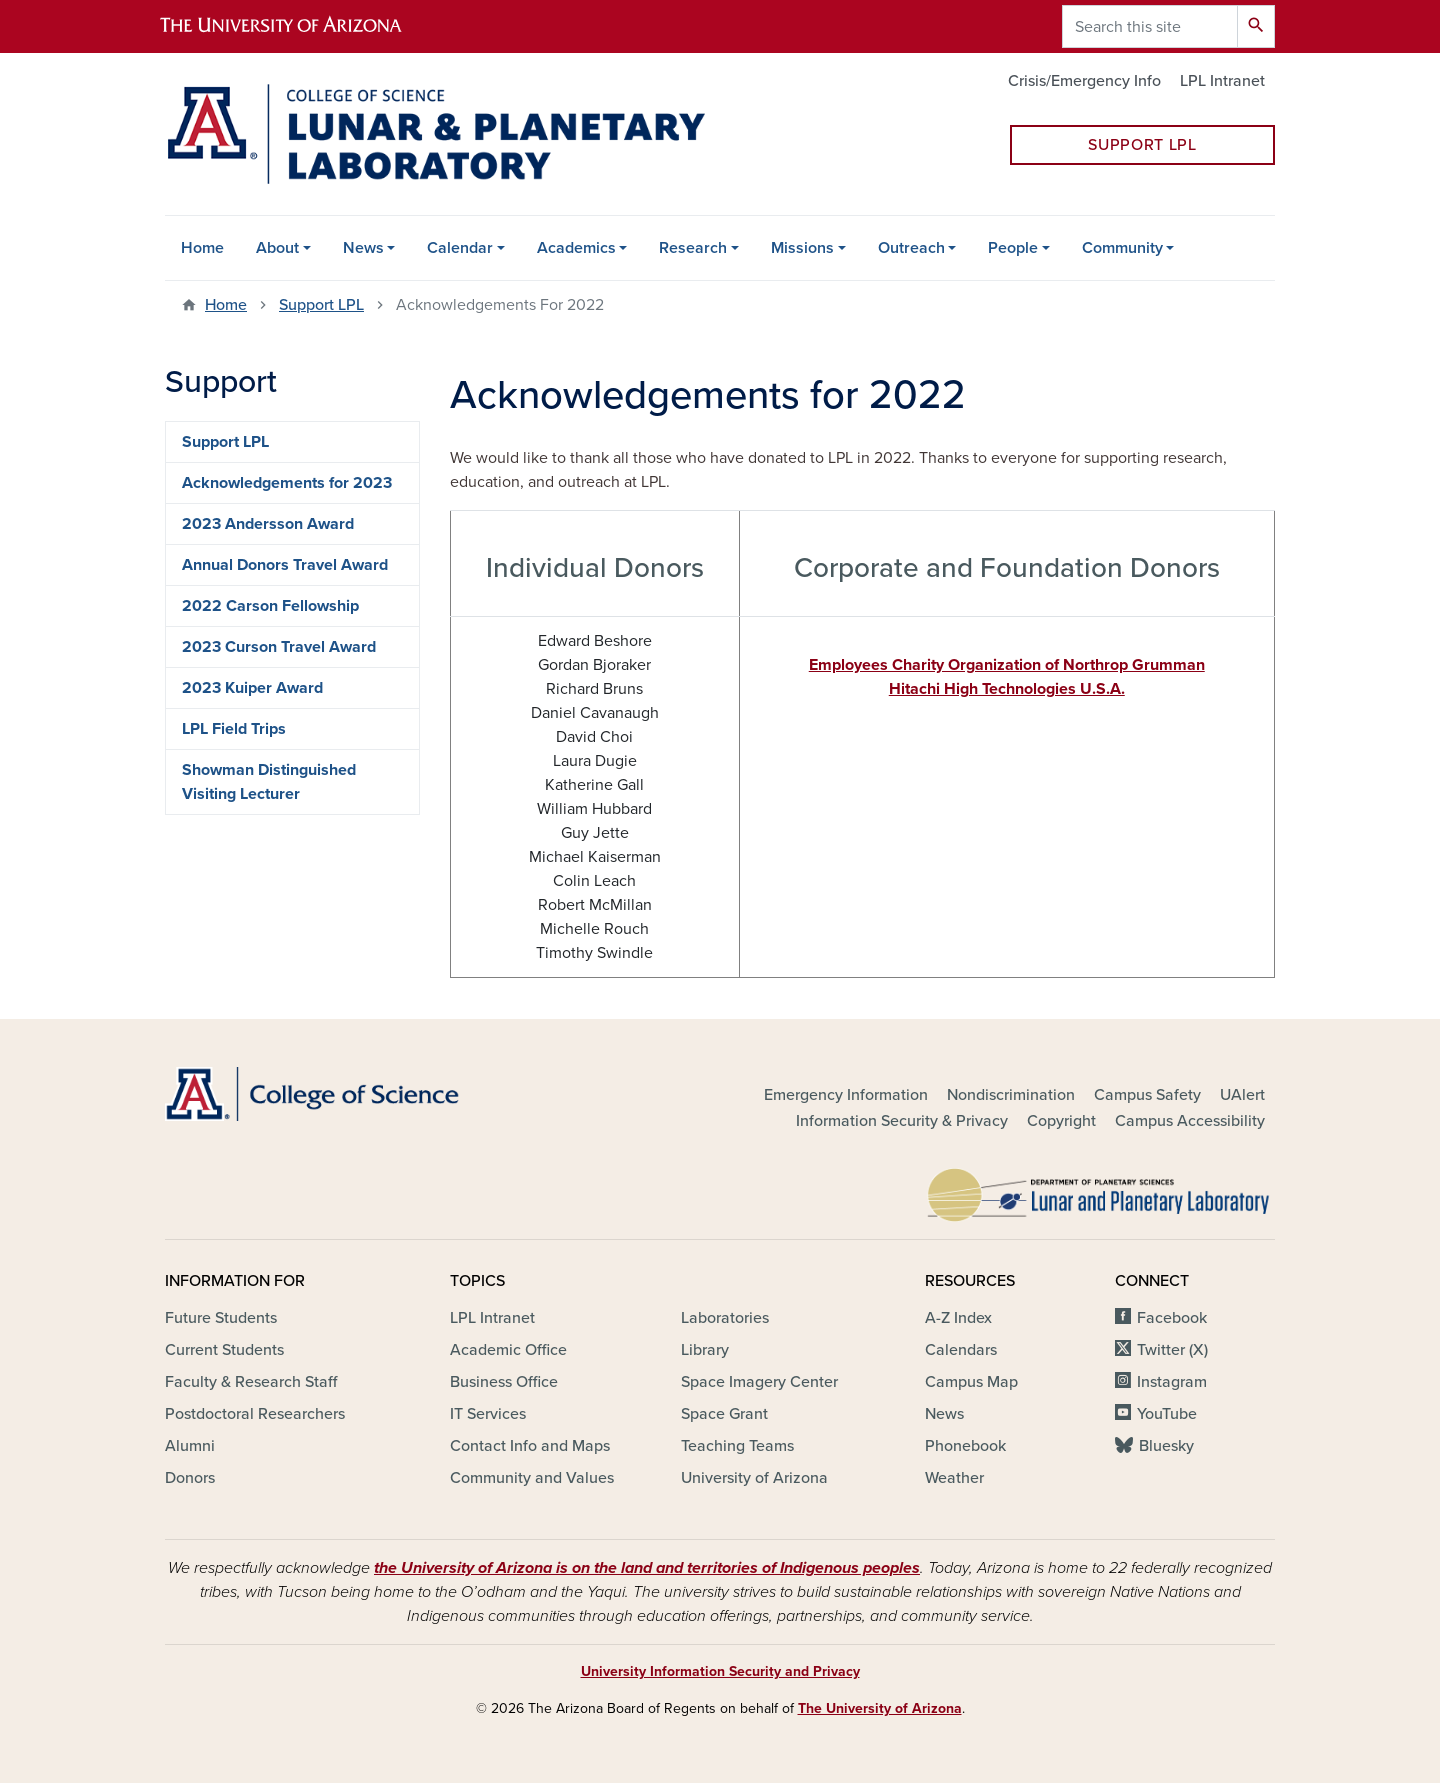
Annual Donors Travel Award (285, 565)
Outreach (911, 248)
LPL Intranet (1222, 81)
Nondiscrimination (1011, 1095)
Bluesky (1166, 1446)
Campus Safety (1147, 1095)
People (1013, 248)
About (277, 248)
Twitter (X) (1172, 1350)
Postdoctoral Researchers (255, 1414)
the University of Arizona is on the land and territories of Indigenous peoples (647, 1568)
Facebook (1172, 1318)
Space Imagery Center (759, 1382)
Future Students (221, 1318)
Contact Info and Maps (530, 1446)
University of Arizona (754, 1478)
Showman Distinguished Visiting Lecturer (269, 782)
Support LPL (1142, 145)
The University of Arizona (880, 1708)
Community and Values (532, 1478)
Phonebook (965, 1446)
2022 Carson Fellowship (270, 606)
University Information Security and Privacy (720, 1671)
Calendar (460, 248)
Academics (576, 248)
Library (705, 1350)
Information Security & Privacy (902, 1121)
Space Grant (724, 1414)
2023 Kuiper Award (252, 688)
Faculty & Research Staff (251, 1382)
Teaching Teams (737, 1446)
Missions (802, 248)
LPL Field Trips (234, 729)
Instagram (1172, 1382)
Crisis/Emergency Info (1084, 81)
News (363, 248)
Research (693, 248)
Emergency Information (846, 1095)
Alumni (190, 1446)
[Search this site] (1150, 26)
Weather (954, 1478)
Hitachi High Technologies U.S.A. (1007, 689)
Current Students (224, 1350)
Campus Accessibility (1190, 1121)
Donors (190, 1478)
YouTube (1167, 1414)
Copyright (1061, 1121)
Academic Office (508, 1350)
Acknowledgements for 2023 (287, 483)
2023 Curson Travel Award (279, 647)
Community (1122, 248)
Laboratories (725, 1318)
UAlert (1242, 1095)
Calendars (961, 1350)
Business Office (504, 1382)
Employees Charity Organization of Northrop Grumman (1007, 665)
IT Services (488, 1414)
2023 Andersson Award (268, 524)
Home (202, 248)
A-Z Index (958, 1318)
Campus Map (971, 1382)
